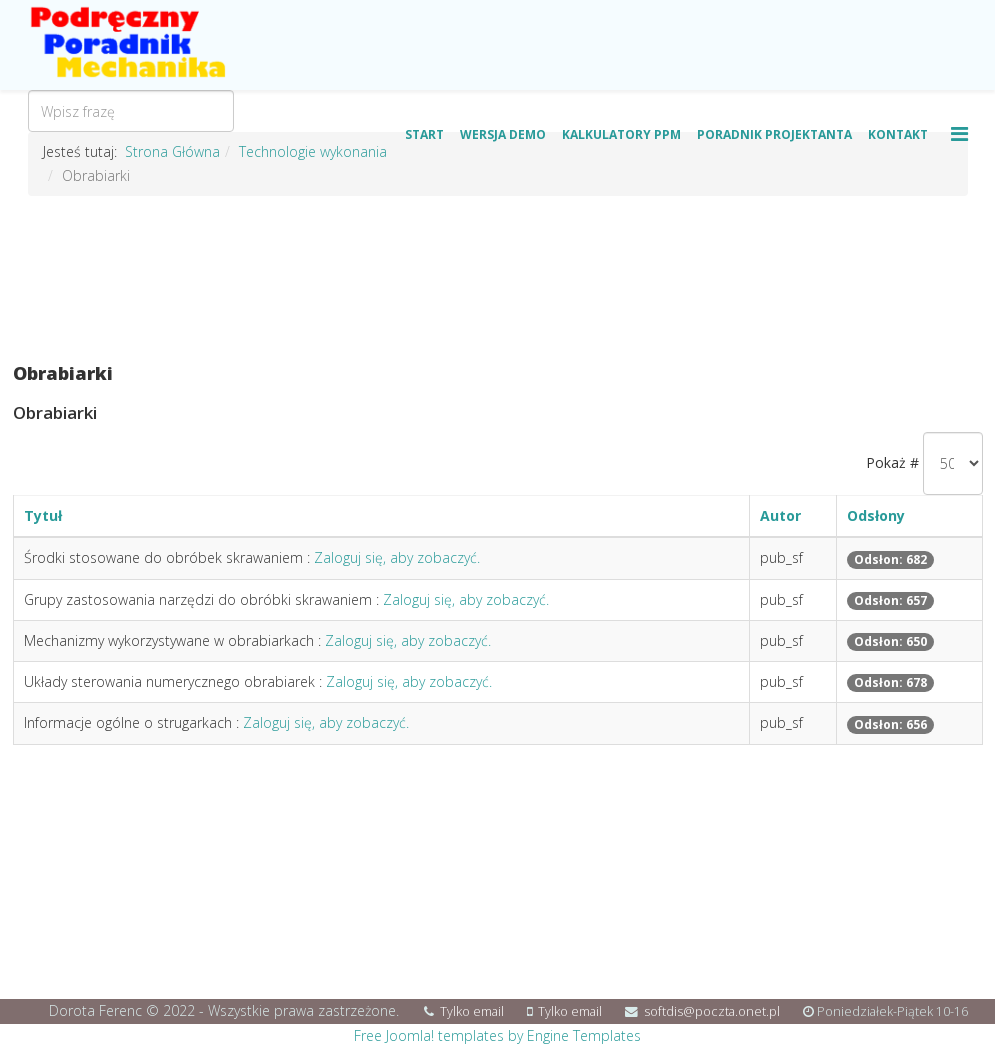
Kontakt (898, 134)
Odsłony (876, 515)
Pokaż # (892, 462)
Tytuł (43, 515)
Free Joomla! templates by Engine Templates (497, 1035)
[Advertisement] (498, 280)
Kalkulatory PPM (621, 134)
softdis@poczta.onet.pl (712, 1011)
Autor (780, 515)
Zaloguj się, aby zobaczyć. (397, 557)
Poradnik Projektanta (774, 134)
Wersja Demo (503, 134)
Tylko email (472, 1011)
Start (424, 134)
